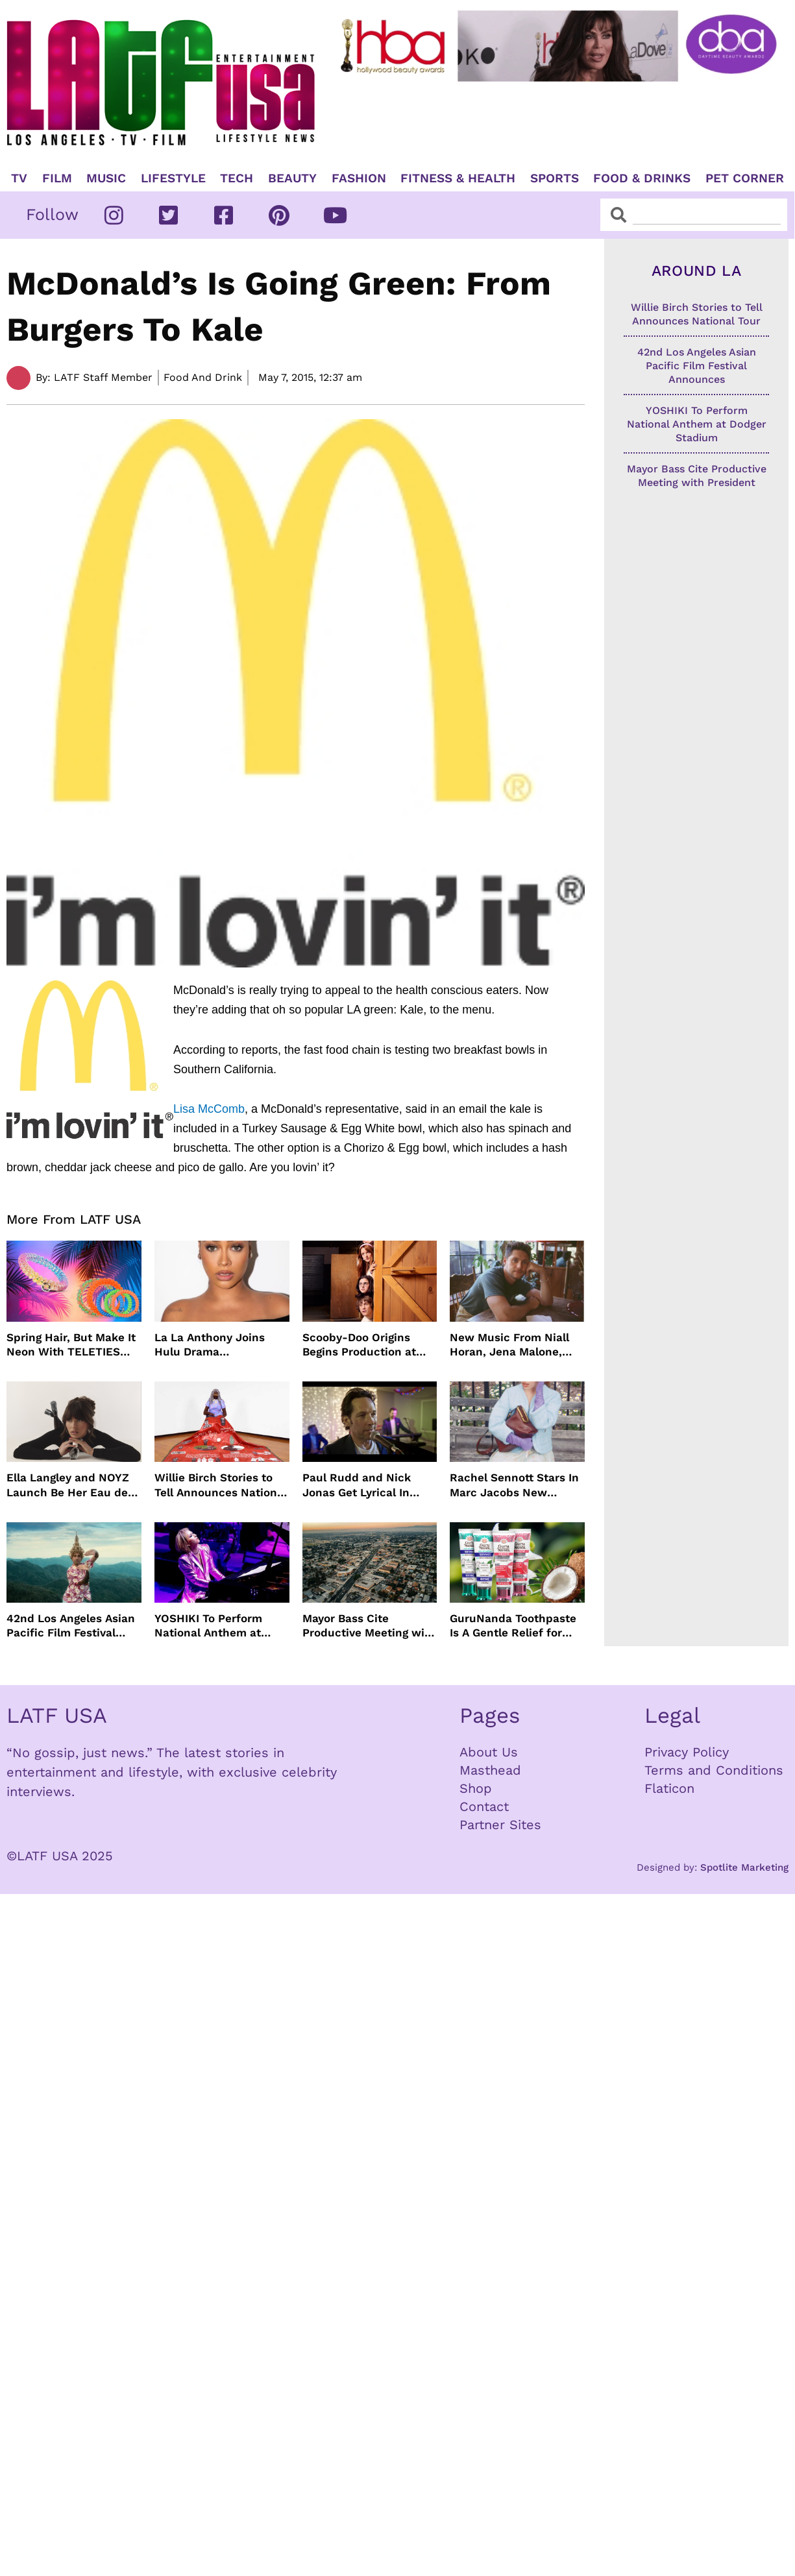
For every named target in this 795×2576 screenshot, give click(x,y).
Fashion (359, 178)
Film (57, 178)
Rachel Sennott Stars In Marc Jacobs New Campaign (514, 1485)
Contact (484, 1806)
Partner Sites (500, 1824)
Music (106, 178)
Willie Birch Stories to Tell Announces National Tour (220, 1485)
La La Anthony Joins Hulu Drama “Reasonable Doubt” (210, 1345)
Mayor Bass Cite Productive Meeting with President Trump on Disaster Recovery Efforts (369, 1626)
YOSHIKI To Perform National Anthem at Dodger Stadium (208, 1626)
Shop (475, 1788)
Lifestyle (173, 178)
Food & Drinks (642, 178)
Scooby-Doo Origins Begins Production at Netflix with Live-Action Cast (368, 1345)
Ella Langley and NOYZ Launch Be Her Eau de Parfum (67, 1485)
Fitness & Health (457, 178)
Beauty (292, 178)
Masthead (490, 1770)
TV (19, 178)
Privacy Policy (686, 1752)
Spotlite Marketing (744, 1867)
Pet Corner (744, 178)
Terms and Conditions (713, 1770)
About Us (488, 1752)
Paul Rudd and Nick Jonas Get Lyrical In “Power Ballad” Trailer (363, 1485)
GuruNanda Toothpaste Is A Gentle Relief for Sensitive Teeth (513, 1626)
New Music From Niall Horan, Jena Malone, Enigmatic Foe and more (515, 1345)
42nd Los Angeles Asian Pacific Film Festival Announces (70, 1626)
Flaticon (669, 1788)
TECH (236, 178)
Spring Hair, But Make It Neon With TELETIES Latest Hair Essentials (71, 1345)
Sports (554, 178)
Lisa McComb (209, 1108)
